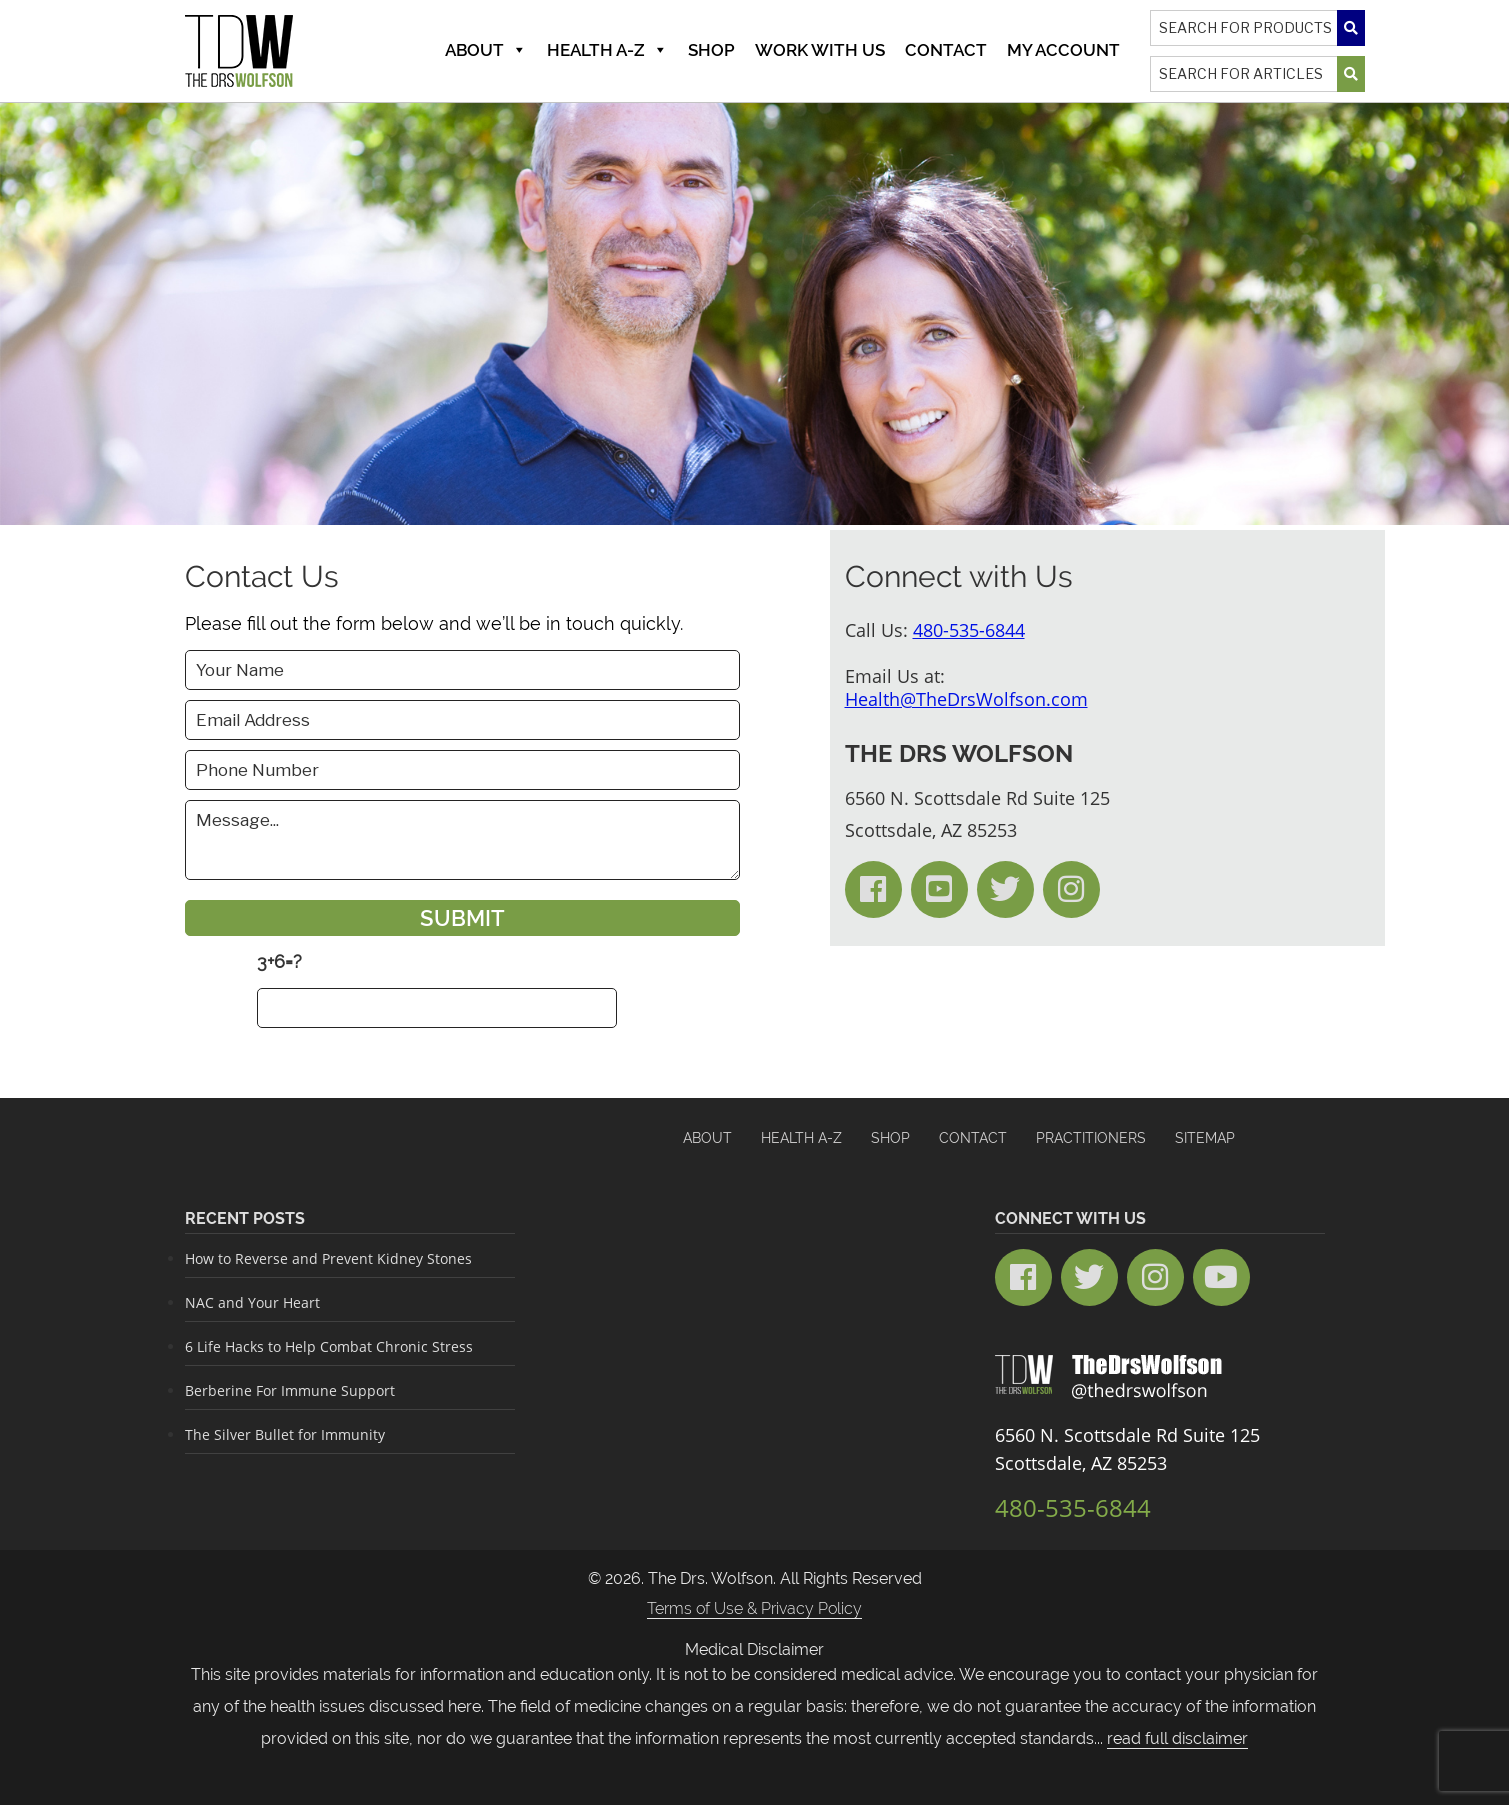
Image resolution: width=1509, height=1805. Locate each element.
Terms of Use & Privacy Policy (754, 1608)
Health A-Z (607, 50)
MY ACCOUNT (1063, 50)
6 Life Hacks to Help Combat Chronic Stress (329, 1346)
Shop (711, 50)
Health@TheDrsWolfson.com (966, 699)
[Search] (1257, 28)
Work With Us (820, 50)
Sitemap (1205, 1138)
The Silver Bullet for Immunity (285, 1434)
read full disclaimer (1177, 1738)
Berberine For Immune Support (290, 1390)
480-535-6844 (969, 630)
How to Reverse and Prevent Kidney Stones (328, 1258)
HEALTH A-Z (801, 1138)
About (486, 50)
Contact (946, 50)
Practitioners (1091, 1138)
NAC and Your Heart (252, 1302)
